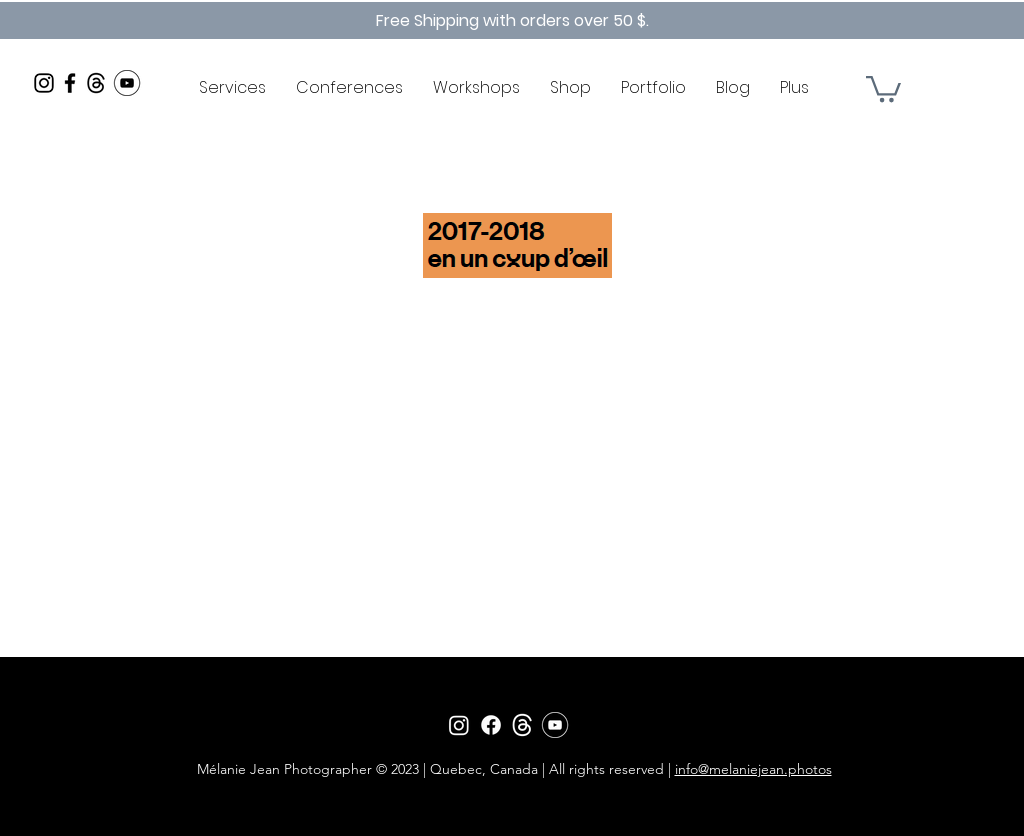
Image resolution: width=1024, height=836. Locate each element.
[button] (883, 87)
